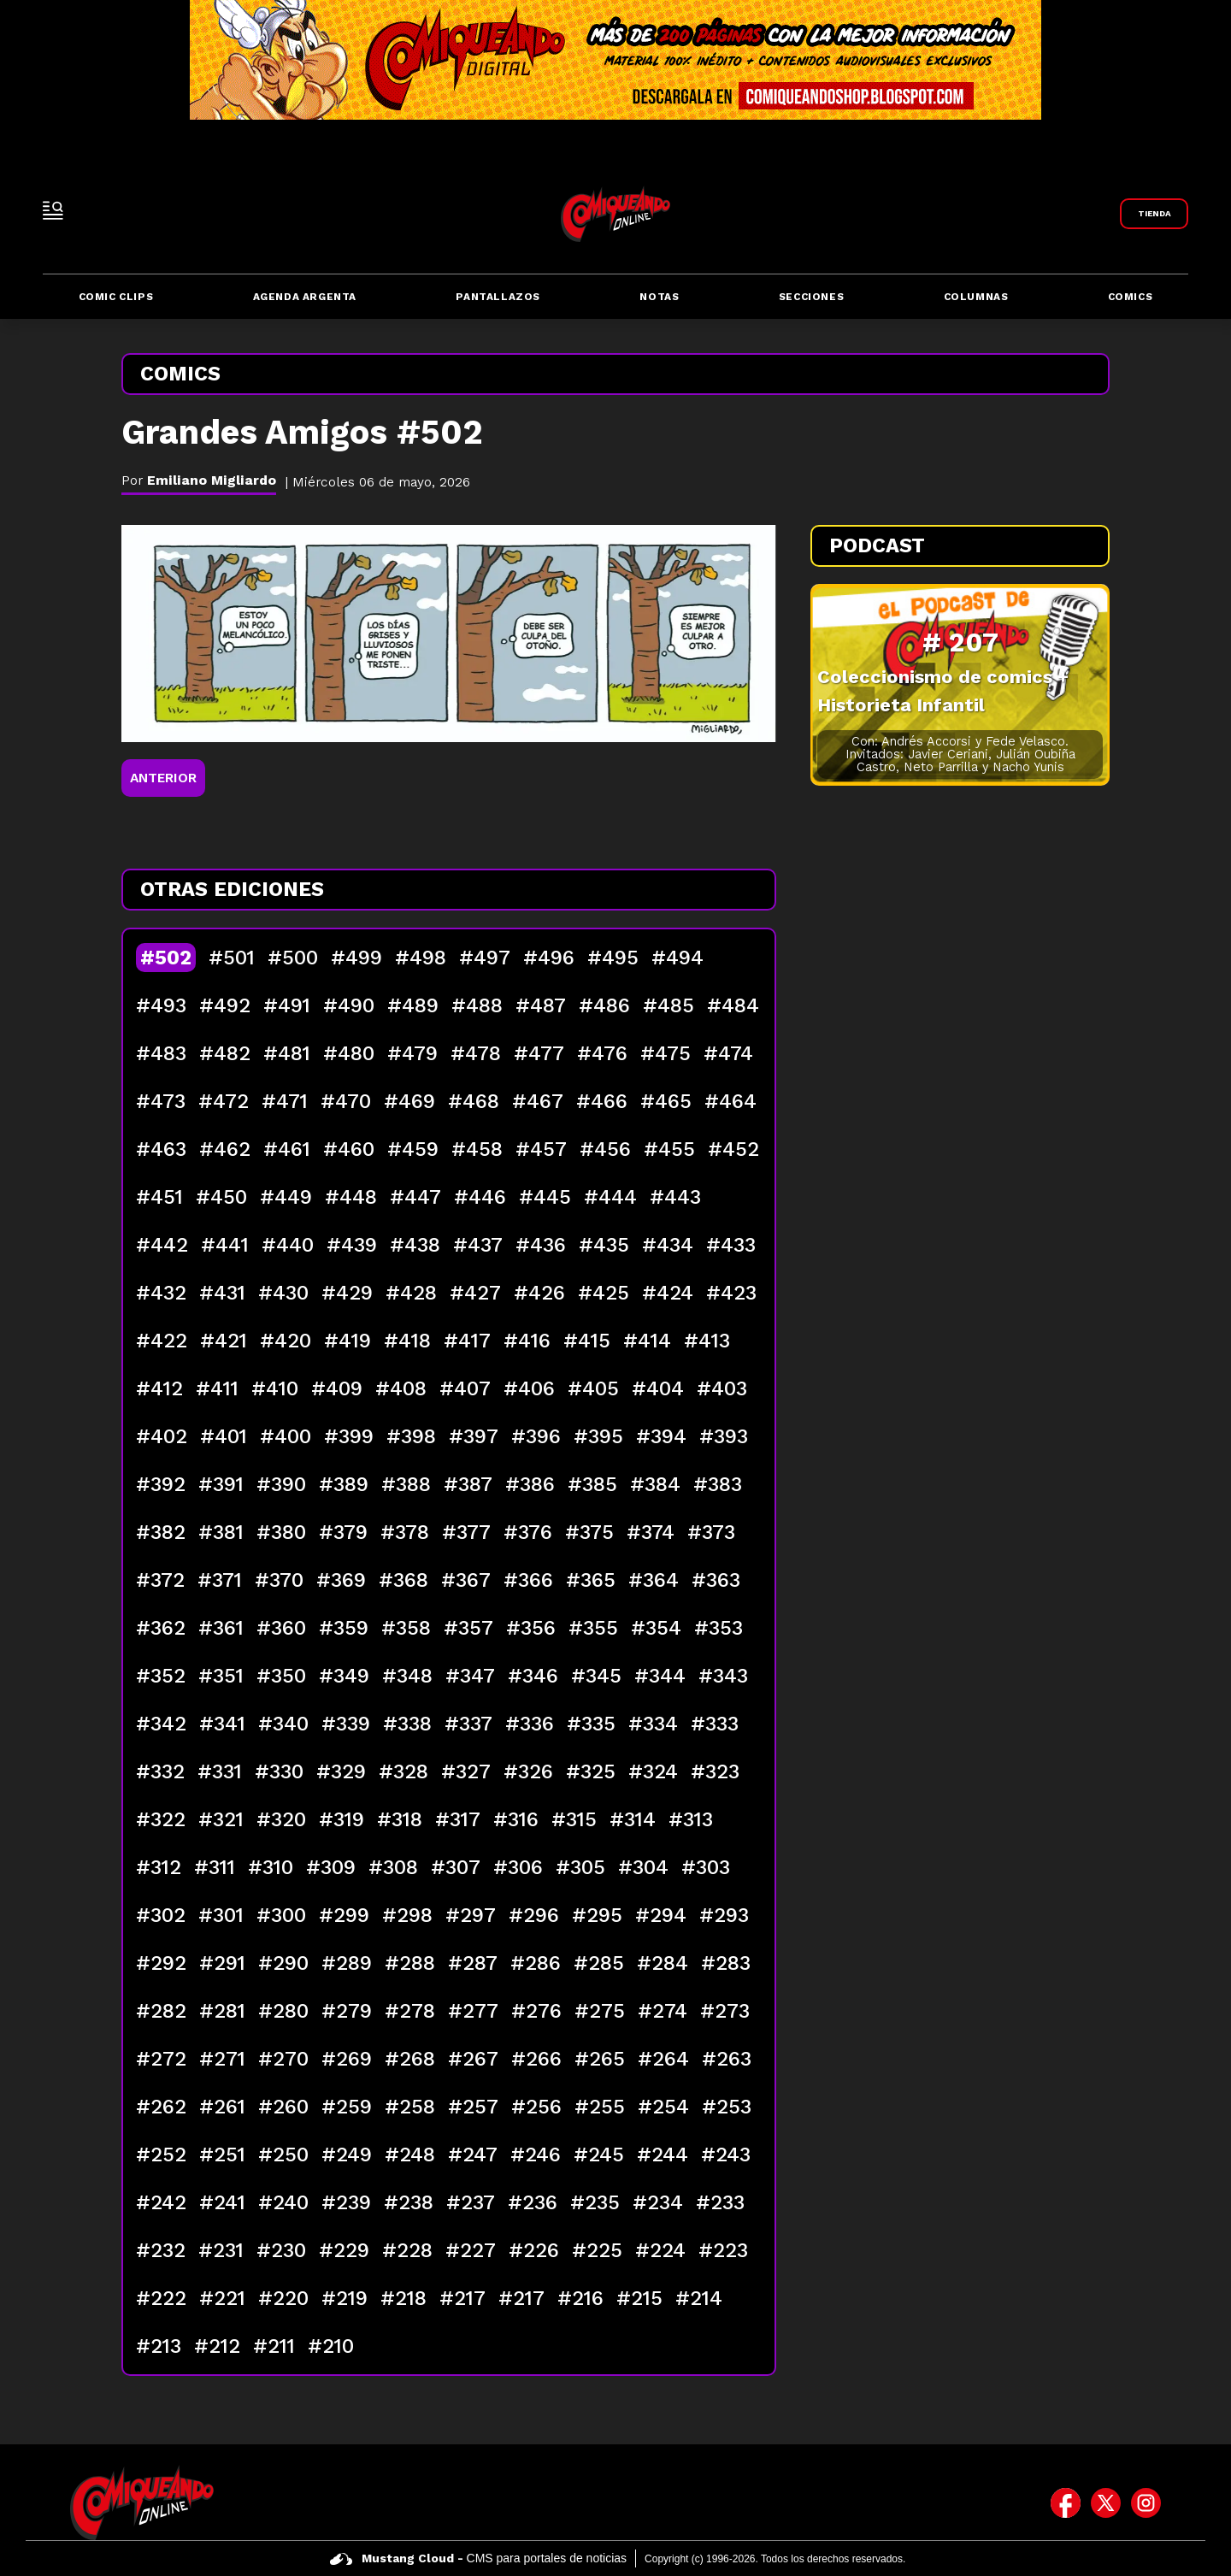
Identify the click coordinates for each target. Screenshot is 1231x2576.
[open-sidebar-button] (53, 210)
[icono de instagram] (1146, 2502)
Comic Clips (116, 297)
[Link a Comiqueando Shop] (1154, 213)
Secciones (811, 297)
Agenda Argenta (304, 297)
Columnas (976, 297)
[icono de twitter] (1106, 2502)
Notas (659, 297)
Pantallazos (498, 297)
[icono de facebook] (1066, 2502)
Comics (1130, 297)
